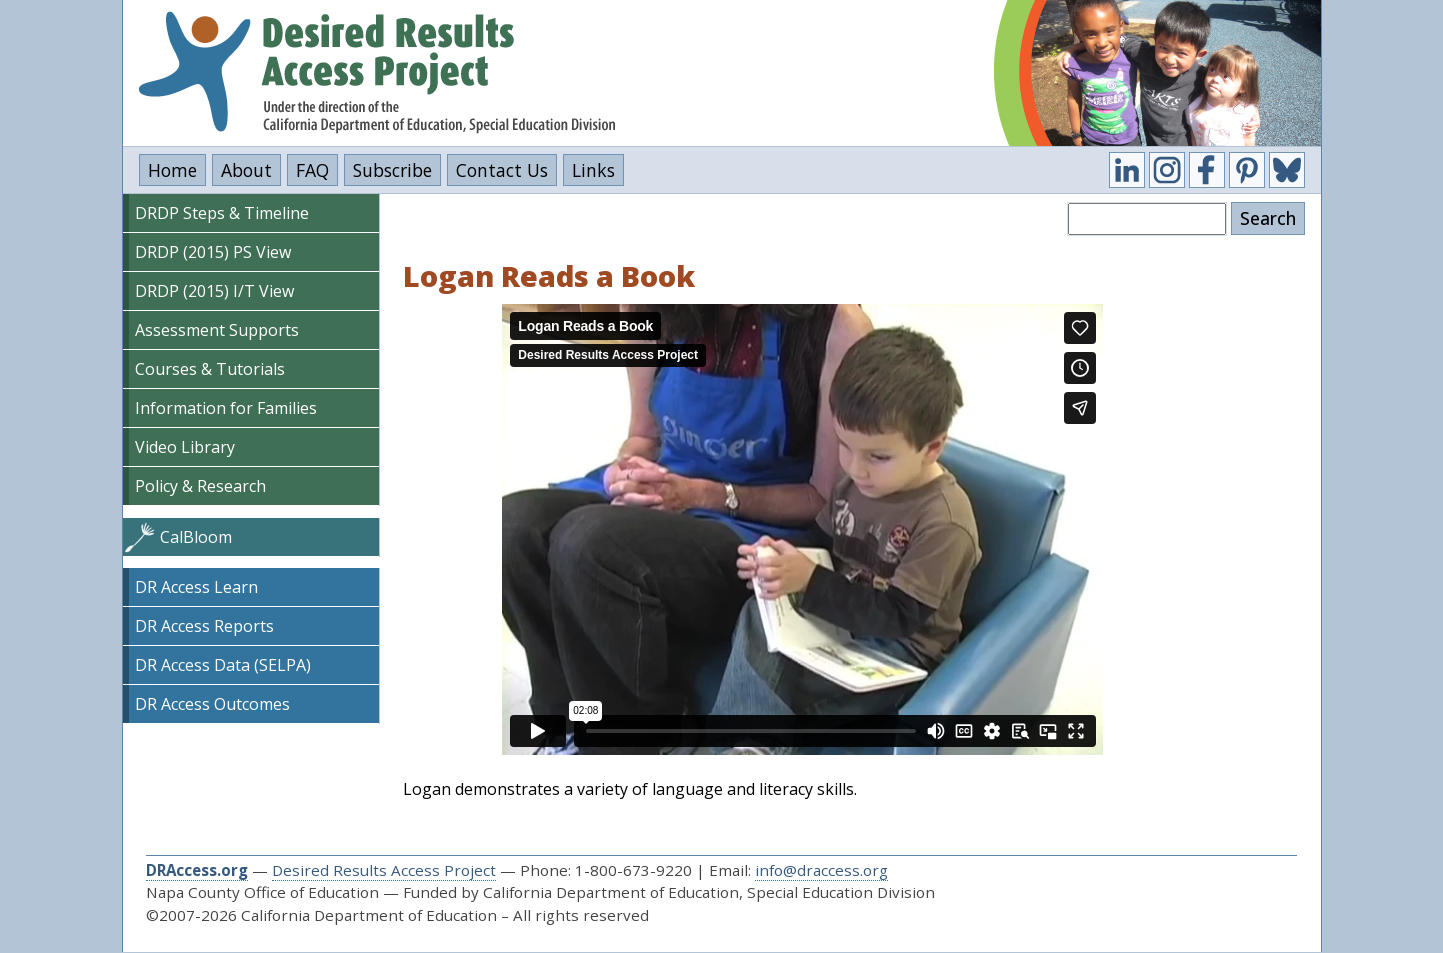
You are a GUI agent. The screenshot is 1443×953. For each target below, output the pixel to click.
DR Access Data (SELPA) (223, 665)
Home (172, 170)
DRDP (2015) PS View (213, 252)
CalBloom (196, 537)
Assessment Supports (217, 330)
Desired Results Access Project (384, 870)
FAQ (312, 170)
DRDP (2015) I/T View (214, 291)
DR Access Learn (196, 587)
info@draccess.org (821, 870)
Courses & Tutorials (210, 369)
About (246, 170)
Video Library (185, 447)
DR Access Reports (204, 626)
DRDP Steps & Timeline (222, 213)
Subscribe (392, 170)
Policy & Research (200, 486)
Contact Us (502, 170)
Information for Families (226, 408)
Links (593, 170)
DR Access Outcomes (212, 704)
